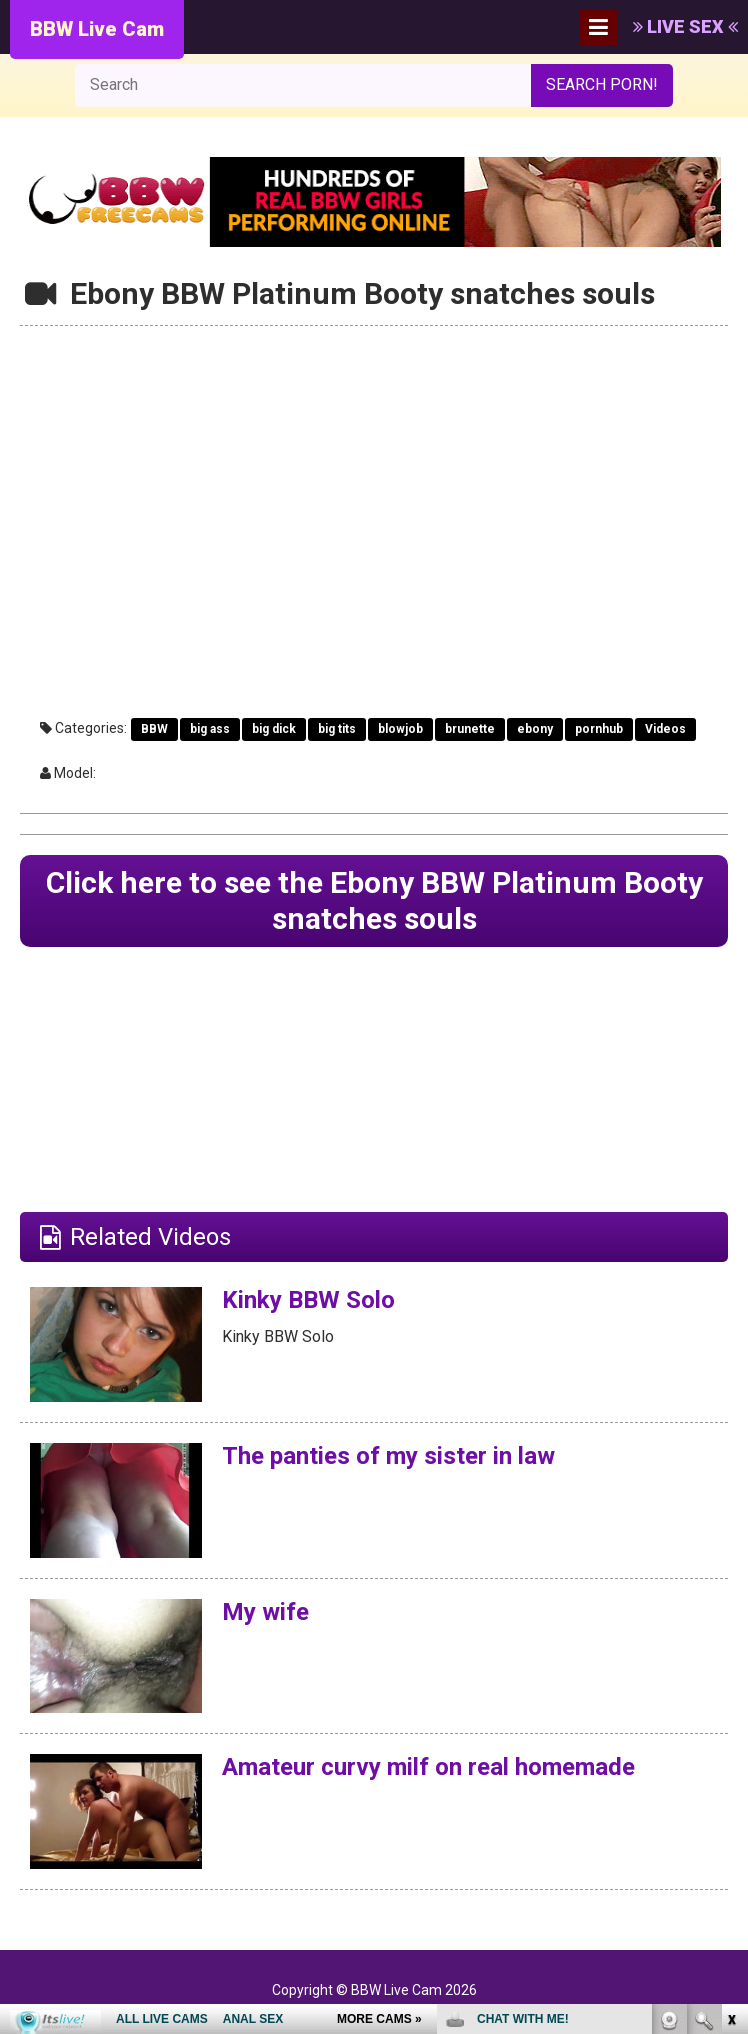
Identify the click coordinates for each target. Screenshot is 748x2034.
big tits (337, 729)
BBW (154, 729)
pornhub (599, 729)
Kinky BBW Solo (308, 1300)
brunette (470, 729)
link (730, 1721)
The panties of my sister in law (388, 1456)
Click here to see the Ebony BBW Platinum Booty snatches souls (374, 900)
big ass (210, 729)
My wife (265, 1612)
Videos (665, 729)
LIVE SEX (685, 26)
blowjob (400, 729)
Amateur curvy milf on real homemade (428, 1767)
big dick (274, 729)
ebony (535, 729)
